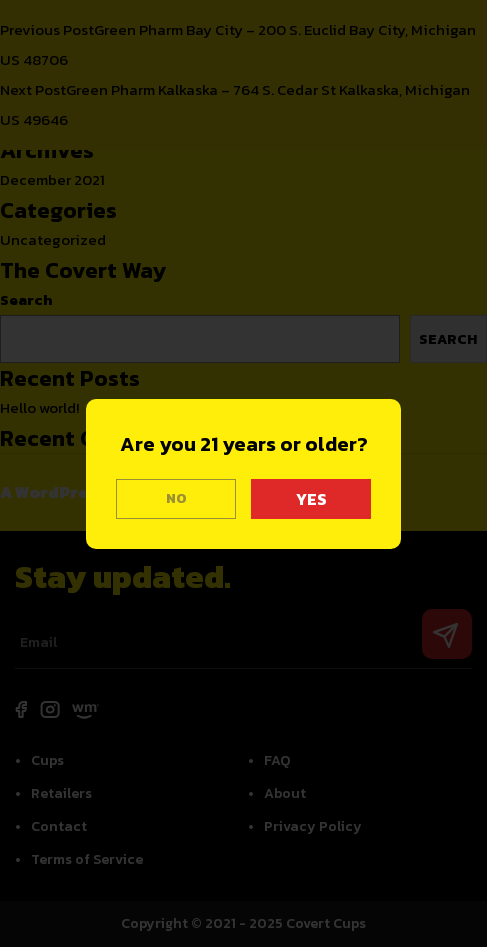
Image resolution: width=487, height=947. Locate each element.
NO (176, 498)
